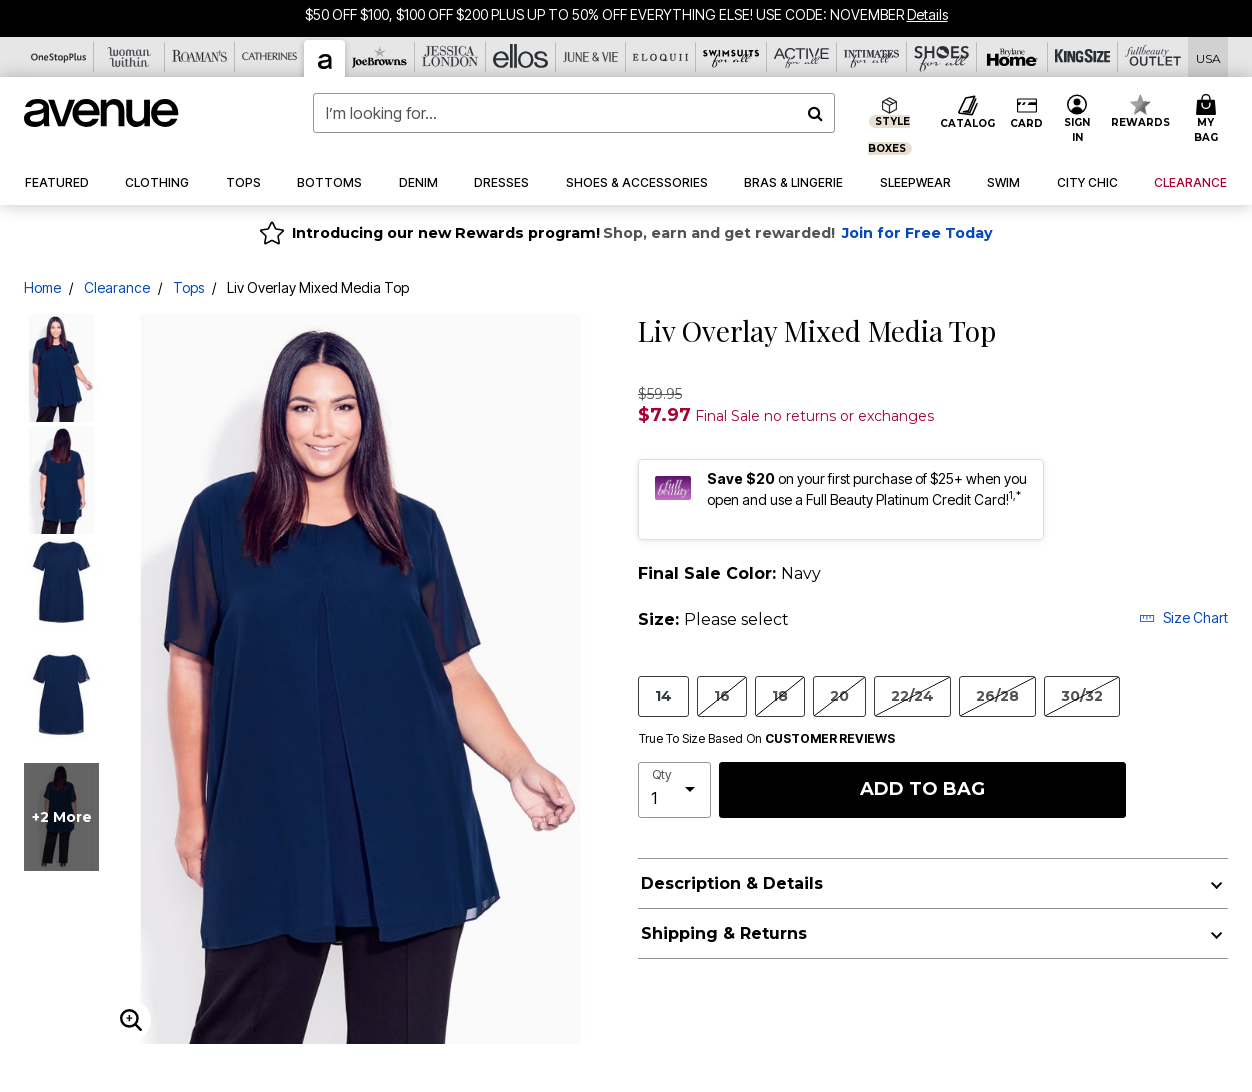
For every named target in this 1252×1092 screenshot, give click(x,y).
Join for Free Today (917, 233)
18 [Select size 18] (780, 695)
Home (42, 287)
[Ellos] (521, 57)
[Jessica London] (450, 57)
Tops (188, 287)
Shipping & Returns (724, 933)
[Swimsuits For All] (731, 57)
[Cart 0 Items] (1208, 119)
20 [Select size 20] (839, 695)
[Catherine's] (270, 57)
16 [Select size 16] (722, 695)
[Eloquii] (661, 57)
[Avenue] (325, 58)
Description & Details (732, 883)
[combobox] (574, 113)
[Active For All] (802, 57)
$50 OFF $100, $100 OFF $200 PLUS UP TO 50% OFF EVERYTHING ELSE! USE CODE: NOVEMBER (604, 14)
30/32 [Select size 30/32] (1082, 695)
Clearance (117, 287)
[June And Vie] (591, 57)
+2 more (62, 817)
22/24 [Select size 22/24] (912, 695)
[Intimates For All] (872, 57)
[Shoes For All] (942, 57)
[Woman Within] (129, 57)
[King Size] (1083, 57)
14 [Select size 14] (663, 695)
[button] (1076, 119)
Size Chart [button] (1183, 617)
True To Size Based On (767, 739)
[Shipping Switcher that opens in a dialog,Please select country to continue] (1208, 57)
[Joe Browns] (380, 57)
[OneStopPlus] (59, 57)
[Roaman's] (200, 57)
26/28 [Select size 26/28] (997, 695)
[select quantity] (674, 790)
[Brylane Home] (1012, 57)
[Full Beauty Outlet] (1153, 57)
